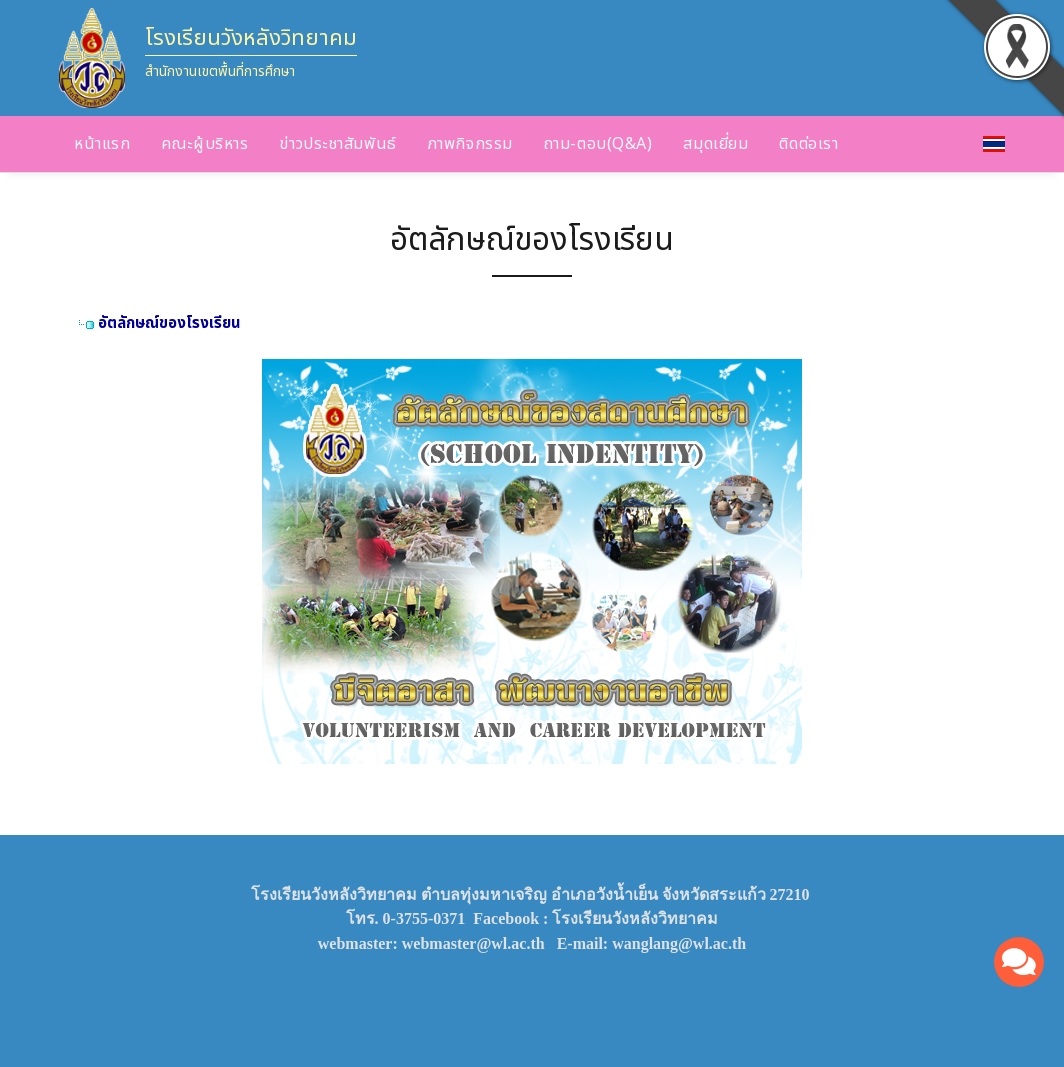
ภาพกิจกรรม (470, 144)
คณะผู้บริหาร (204, 144)
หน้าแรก (102, 144)
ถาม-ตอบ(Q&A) (598, 144)
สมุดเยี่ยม (715, 144)
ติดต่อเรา (808, 144)
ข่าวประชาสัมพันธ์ (337, 144)
